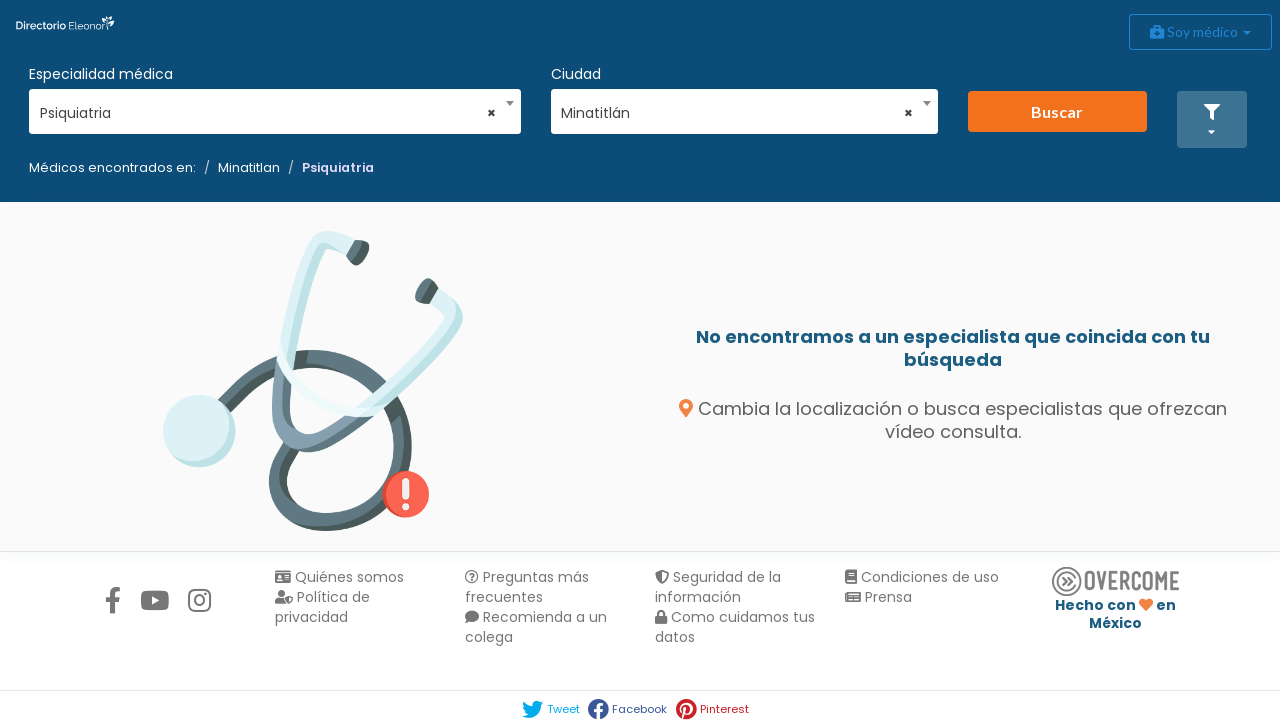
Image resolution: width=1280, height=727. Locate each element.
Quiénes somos (339, 577)
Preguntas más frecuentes (527, 587)
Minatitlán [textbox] (737, 113)
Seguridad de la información (718, 587)
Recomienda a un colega (536, 627)
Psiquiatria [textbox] (268, 113)
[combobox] (268, 108)
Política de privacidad (322, 607)
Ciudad (576, 74)
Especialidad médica (101, 74)
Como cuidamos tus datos (735, 627)
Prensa (878, 597)
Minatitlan (249, 167)
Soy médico (1200, 31)
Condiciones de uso (922, 577)
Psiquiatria (338, 167)
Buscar (1057, 111)
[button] (1212, 119)
